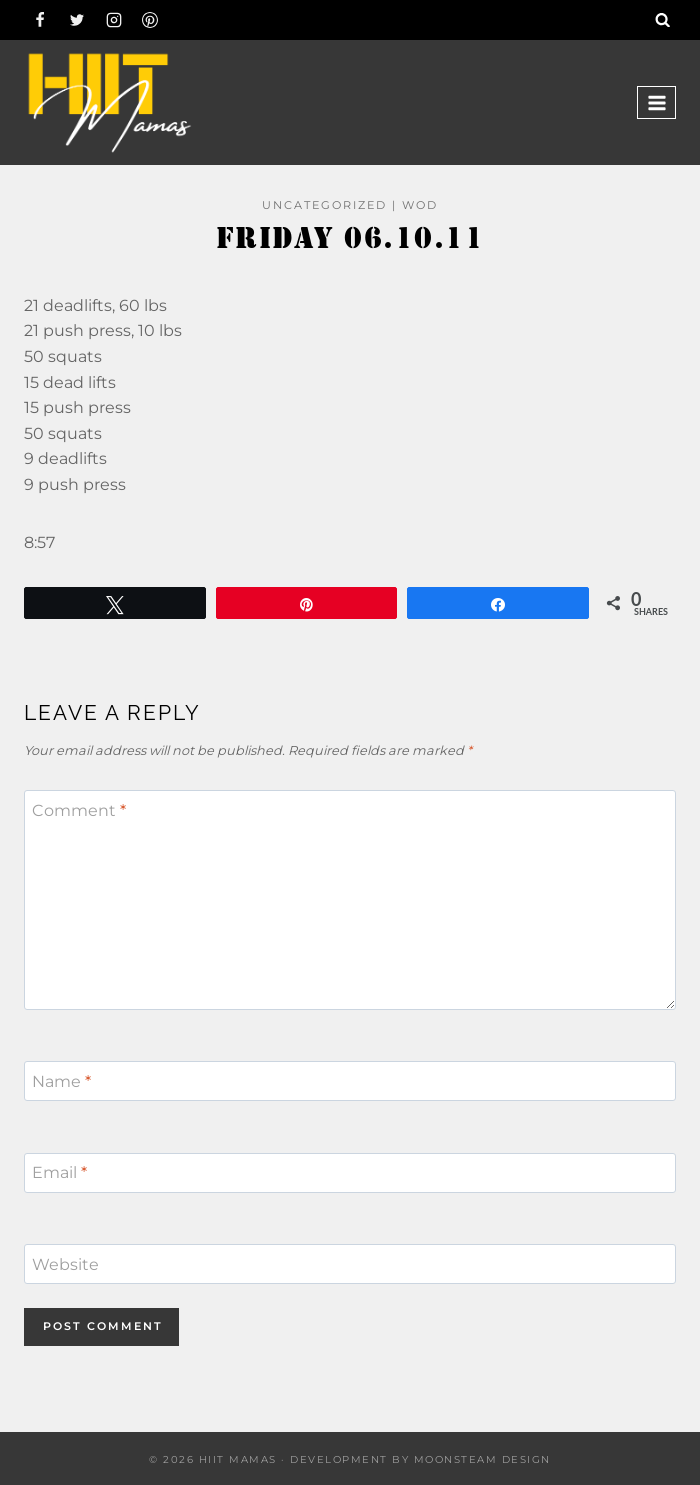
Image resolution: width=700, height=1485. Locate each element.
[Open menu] (656, 102)
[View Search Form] (663, 20)
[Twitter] (77, 20)
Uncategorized (324, 205)
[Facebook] (40, 20)
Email (59, 1172)
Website (65, 1264)
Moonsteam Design (482, 1459)
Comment (79, 810)
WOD (420, 205)
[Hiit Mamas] (109, 102)
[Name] (350, 1081)
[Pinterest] (150, 20)
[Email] (350, 1173)
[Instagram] (114, 20)
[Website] (350, 1264)
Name (61, 1080)
